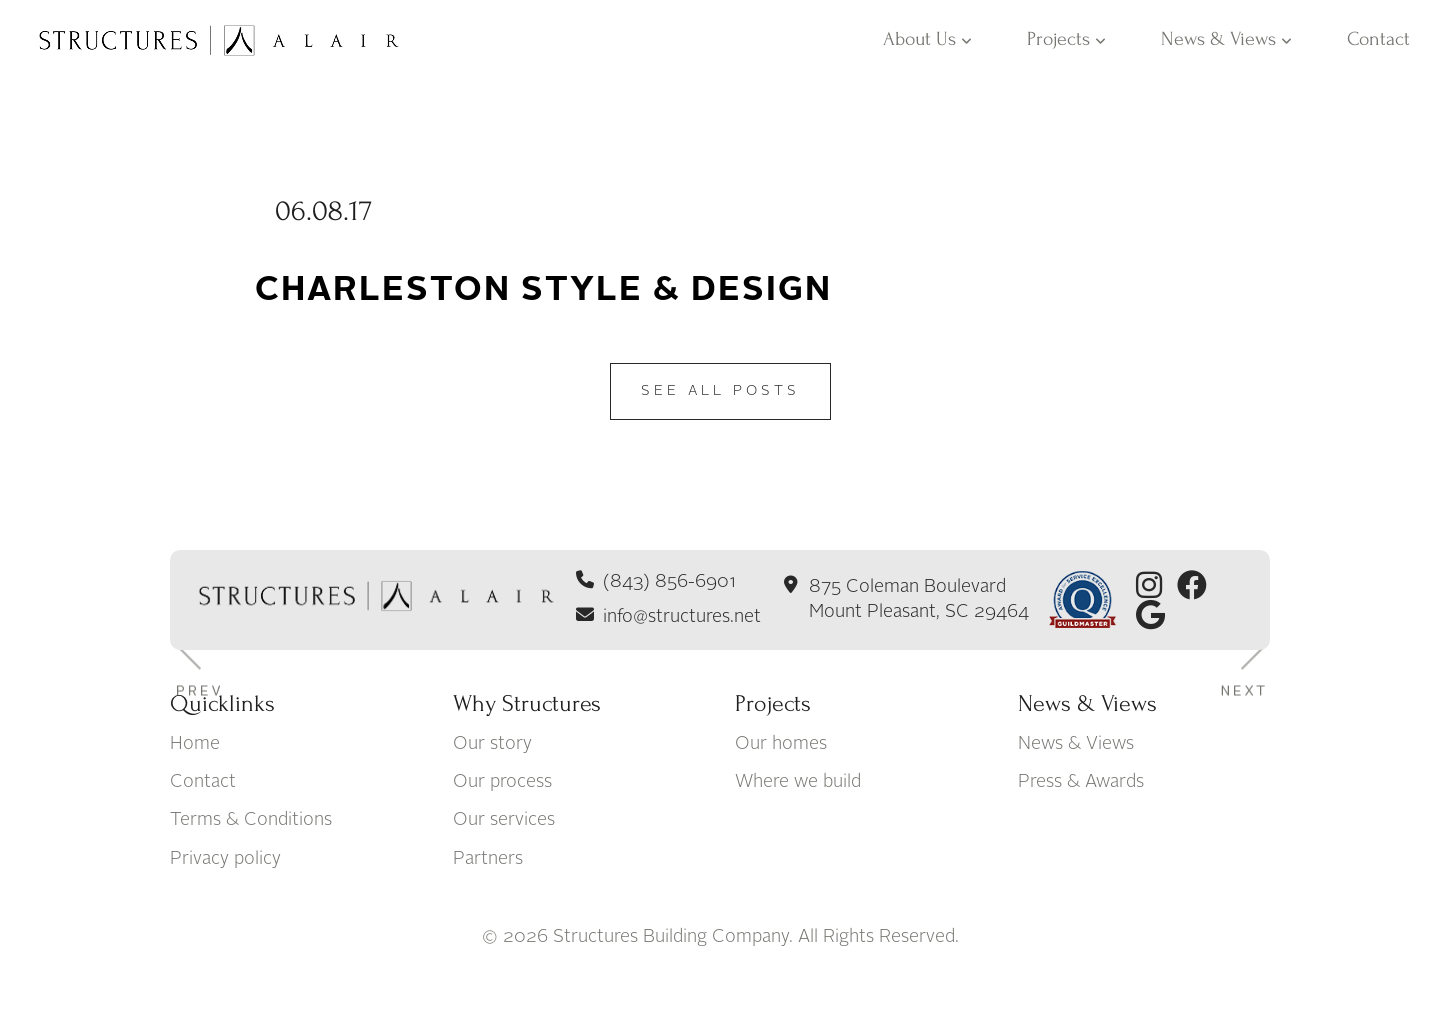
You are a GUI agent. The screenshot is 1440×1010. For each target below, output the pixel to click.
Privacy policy (225, 859)
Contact (1378, 39)
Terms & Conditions (251, 821)
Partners (488, 859)
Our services (504, 821)
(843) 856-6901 (669, 582)
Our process (502, 782)
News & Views (1226, 39)
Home (195, 744)
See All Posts (720, 391)
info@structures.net (682, 617)
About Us (927, 39)
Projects (1066, 39)
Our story (492, 744)
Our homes (781, 744)
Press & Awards (1081, 782)
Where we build (798, 782)
